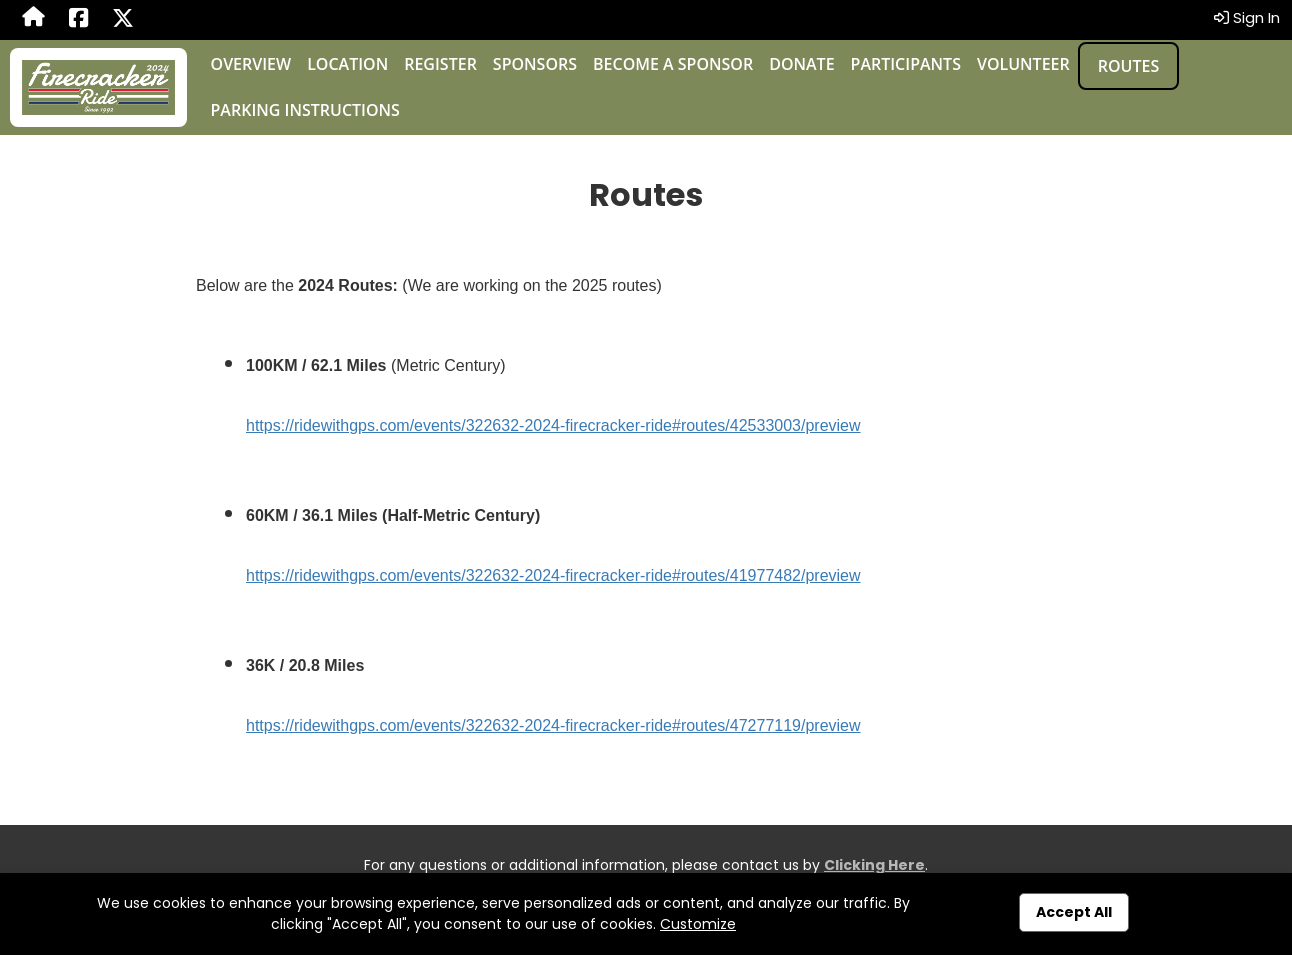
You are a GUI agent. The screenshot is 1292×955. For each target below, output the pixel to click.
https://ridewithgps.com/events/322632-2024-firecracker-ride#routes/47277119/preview (553, 725)
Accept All (1074, 912)
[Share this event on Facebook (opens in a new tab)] (78, 20)
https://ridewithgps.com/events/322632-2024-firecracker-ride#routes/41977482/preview (553, 575)
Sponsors (535, 64)
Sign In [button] (1247, 17)
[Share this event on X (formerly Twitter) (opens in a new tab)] (123, 20)
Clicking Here (874, 865)
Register (440, 64)
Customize (698, 924)
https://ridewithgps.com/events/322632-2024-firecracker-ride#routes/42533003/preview (553, 425)
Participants (906, 64)
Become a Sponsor (673, 64)
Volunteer (1023, 64)
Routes (1128, 66)
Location (347, 64)
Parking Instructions (305, 110)
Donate (801, 64)
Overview (251, 64)
